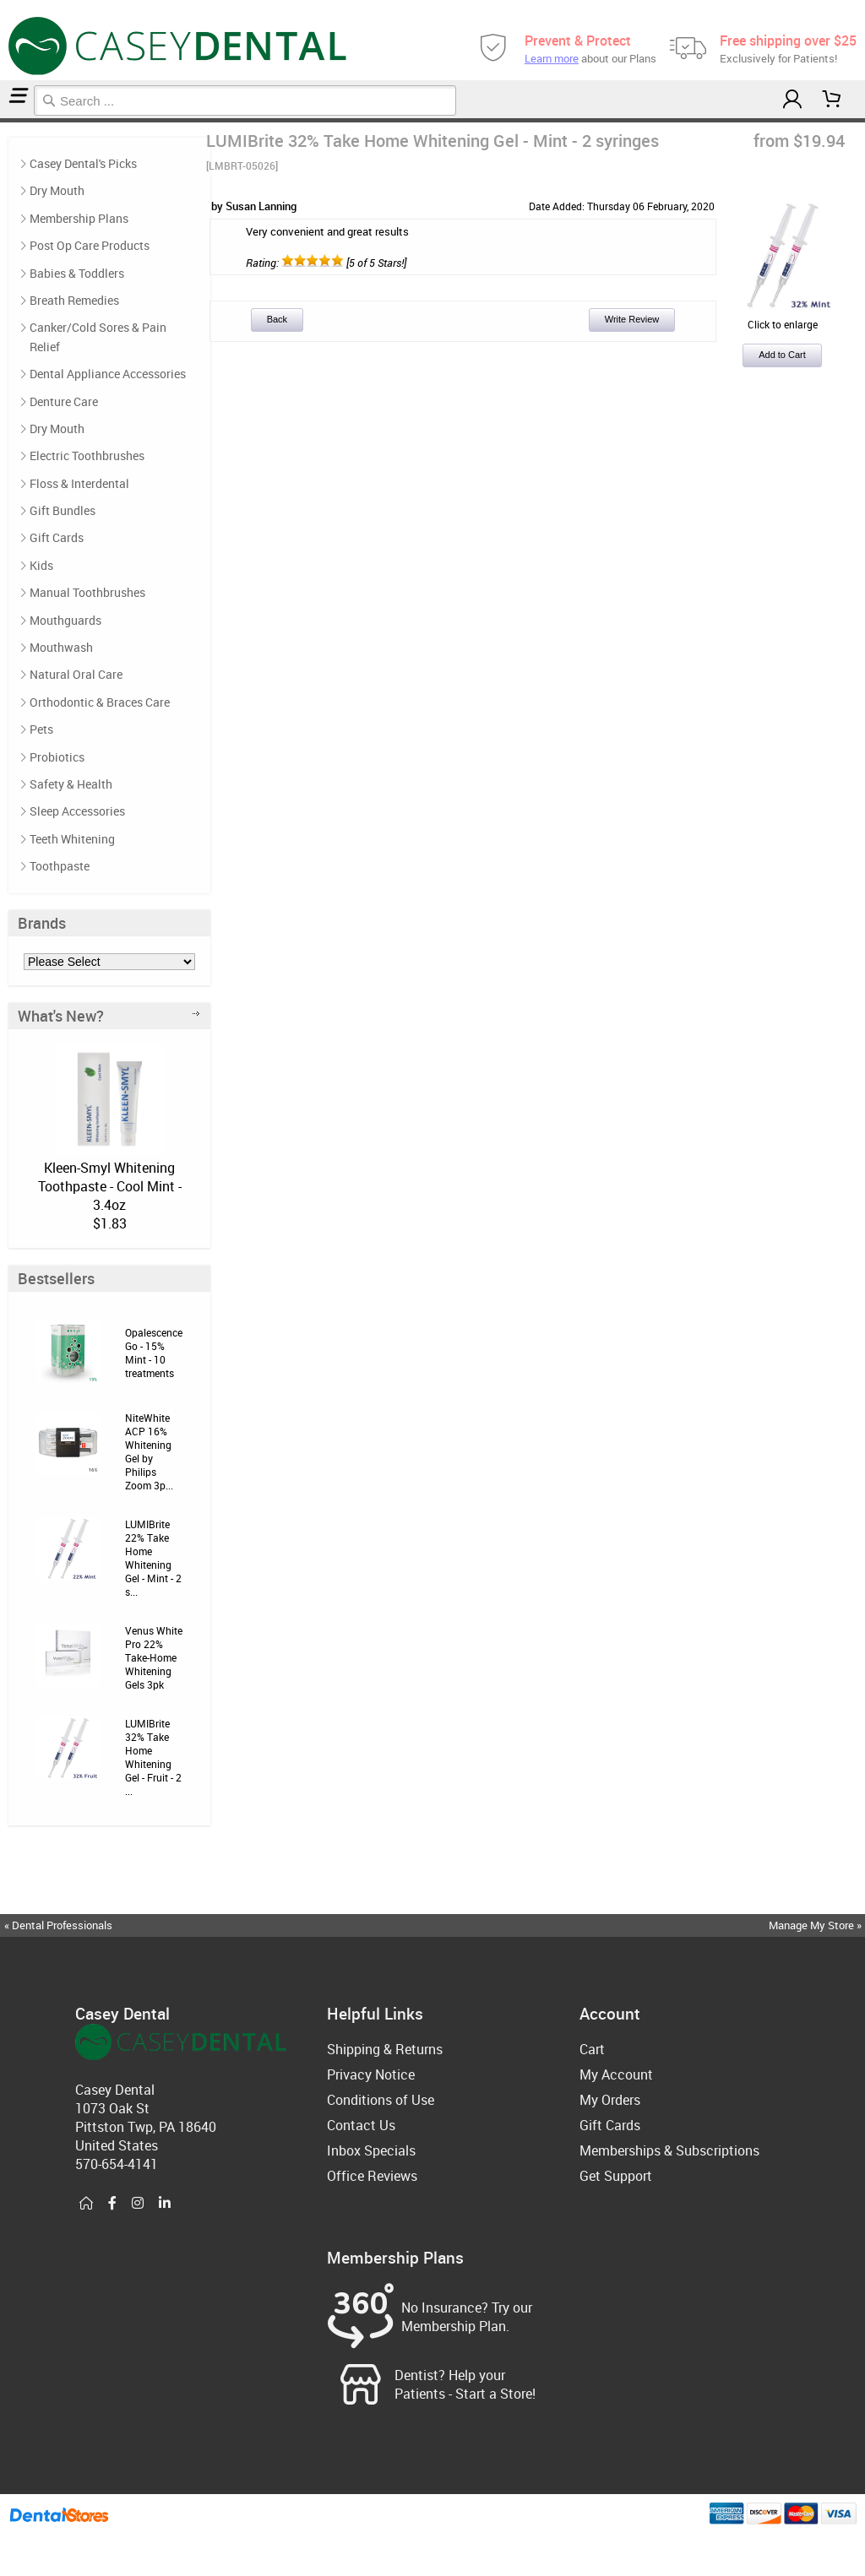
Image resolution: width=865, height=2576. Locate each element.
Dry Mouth (57, 190)
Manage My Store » (816, 1925)
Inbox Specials (371, 2150)
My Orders (609, 2100)
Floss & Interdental (79, 483)
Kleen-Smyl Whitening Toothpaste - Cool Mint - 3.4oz (110, 1186)
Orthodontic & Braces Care (100, 702)
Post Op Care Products (90, 245)
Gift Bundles (62, 510)
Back (277, 319)
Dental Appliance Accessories (108, 374)
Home (2, 120)
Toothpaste (60, 866)
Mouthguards (65, 620)
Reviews (15, 120)
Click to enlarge (782, 317)
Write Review (632, 319)
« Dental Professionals (58, 1925)
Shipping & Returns (385, 2049)
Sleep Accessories (77, 811)
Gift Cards (57, 537)
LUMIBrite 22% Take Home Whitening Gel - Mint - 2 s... (153, 1557)
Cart (592, 2049)
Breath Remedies (74, 300)
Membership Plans (79, 218)
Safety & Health (71, 784)
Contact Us (361, 2125)
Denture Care (64, 401)
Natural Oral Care (76, 674)
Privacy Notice (371, 2074)
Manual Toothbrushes (87, 592)
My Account (616, 2074)
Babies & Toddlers (77, 273)
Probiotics (57, 757)
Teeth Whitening (8, 120)
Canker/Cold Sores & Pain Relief (98, 336)
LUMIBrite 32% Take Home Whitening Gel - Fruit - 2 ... (153, 1757)
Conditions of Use (380, 2100)
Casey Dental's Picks (83, 163)
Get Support (615, 2176)
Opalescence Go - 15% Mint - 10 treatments (153, 1353)
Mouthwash (61, 647)
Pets (41, 729)
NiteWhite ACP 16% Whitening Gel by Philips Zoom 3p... (149, 1451)
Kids (41, 565)
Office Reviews (372, 2176)
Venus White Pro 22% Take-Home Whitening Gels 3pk (153, 1657)
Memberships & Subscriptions (669, 2150)
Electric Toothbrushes (87, 455)
